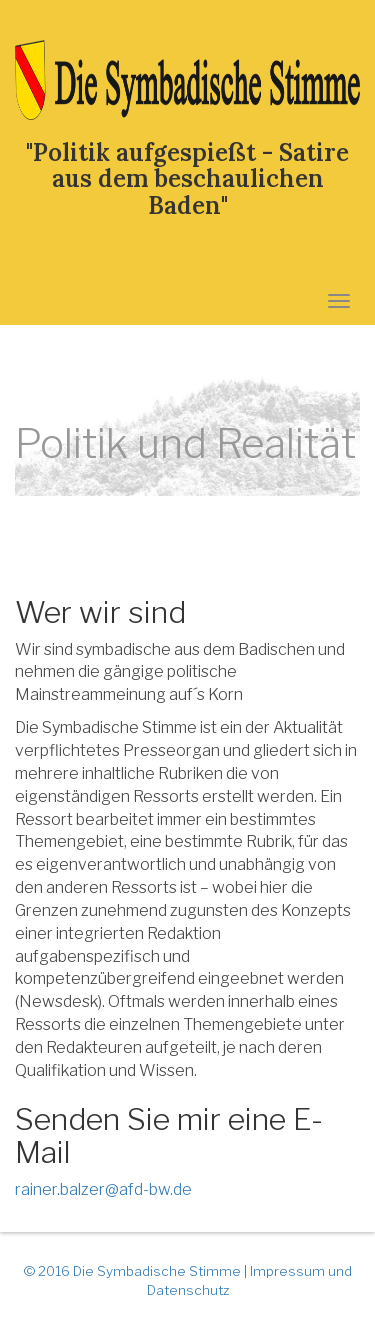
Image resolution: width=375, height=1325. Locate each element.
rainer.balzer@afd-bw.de (103, 1189)
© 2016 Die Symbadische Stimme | (137, 1271)
